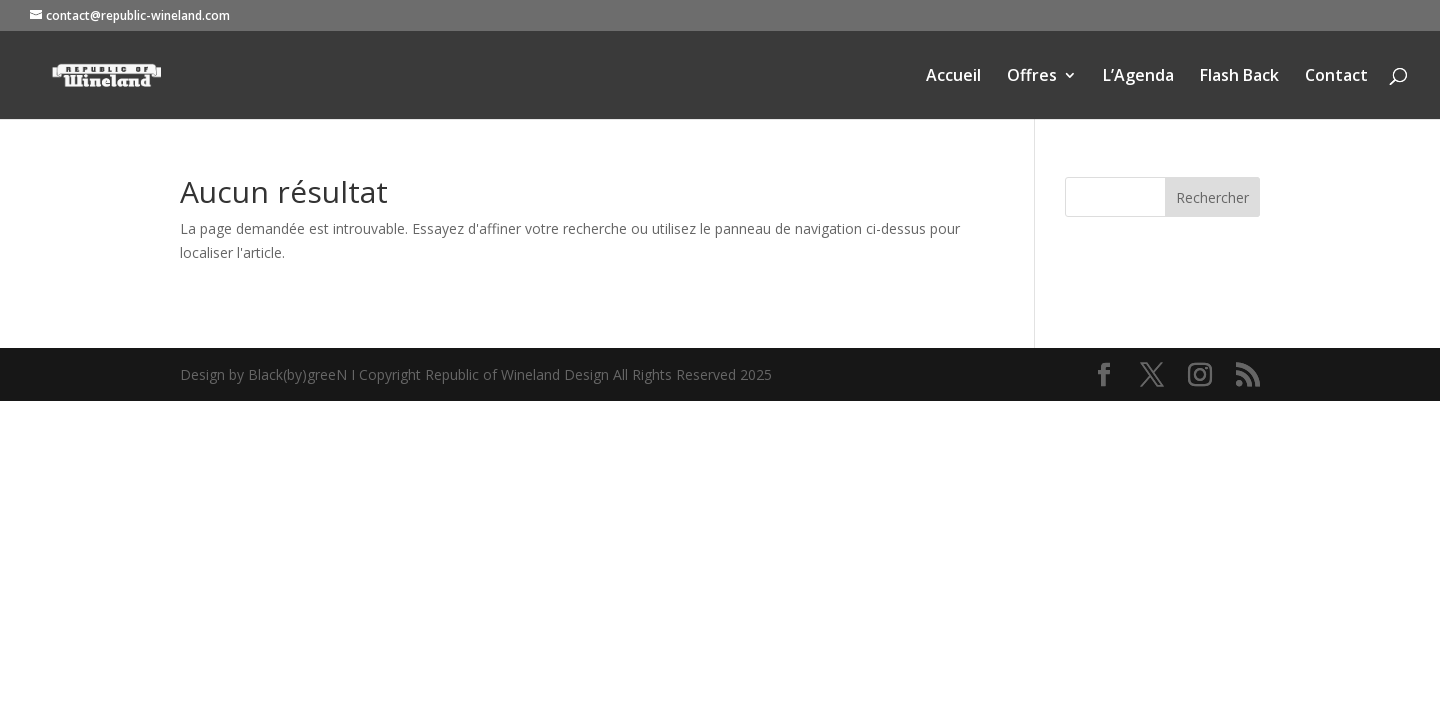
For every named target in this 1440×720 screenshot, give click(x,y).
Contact (1336, 77)
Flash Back (1239, 77)
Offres (1032, 77)
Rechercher (1212, 197)
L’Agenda (1138, 77)
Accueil (953, 77)
